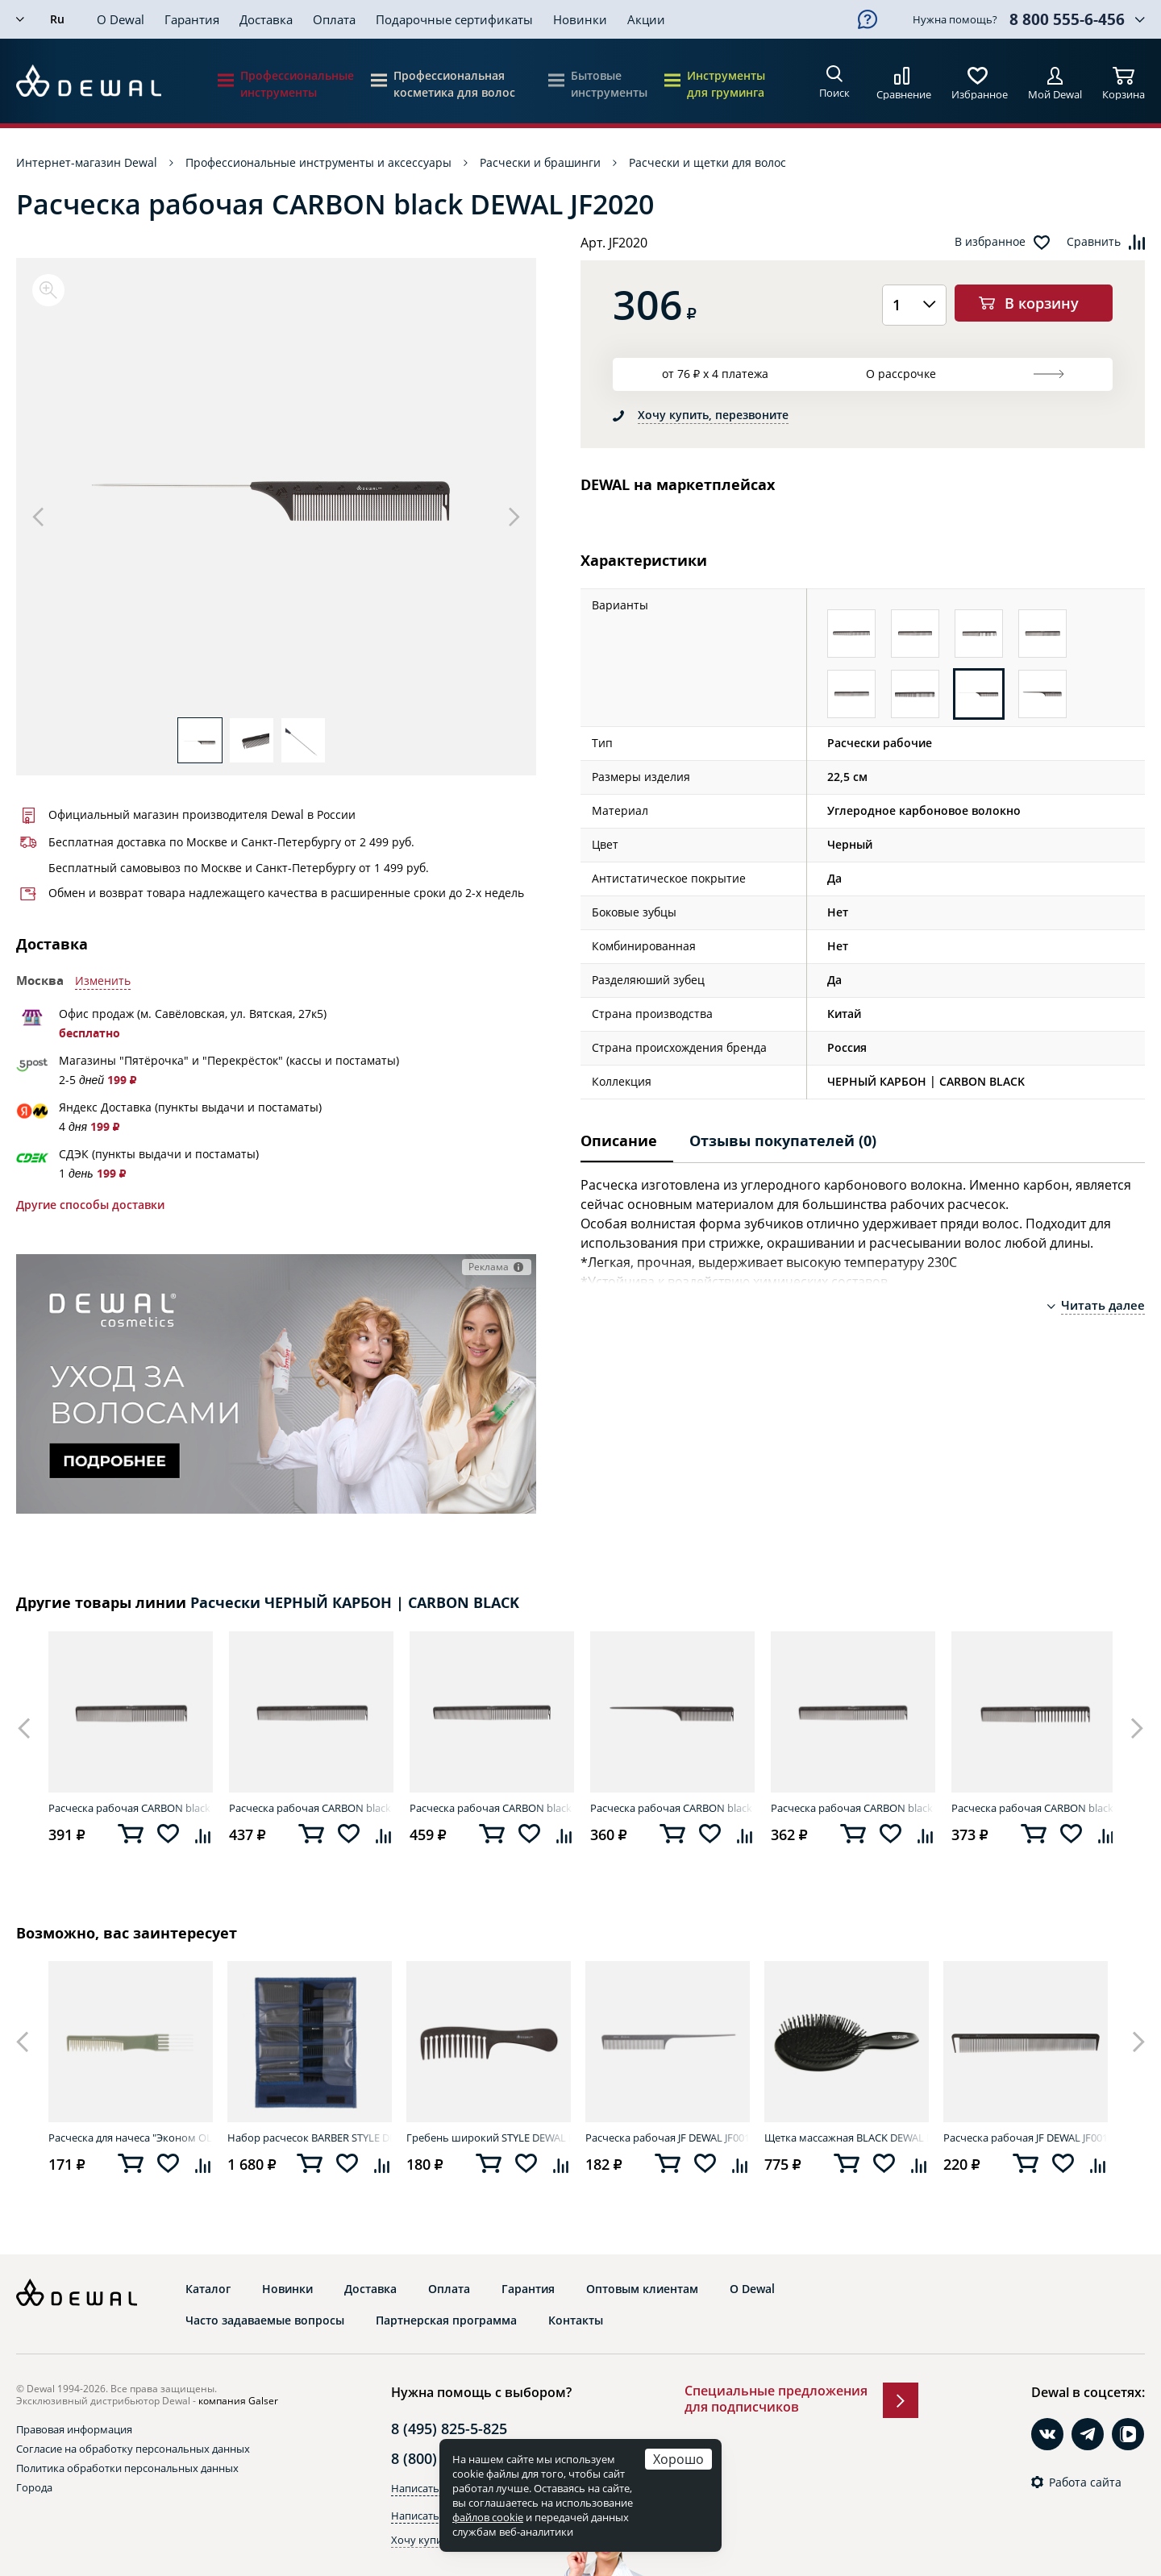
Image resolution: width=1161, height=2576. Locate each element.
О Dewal (120, 19)
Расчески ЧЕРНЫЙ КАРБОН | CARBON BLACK (354, 1602)
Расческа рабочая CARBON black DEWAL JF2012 (1033, 1808)
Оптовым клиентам (642, 2289)
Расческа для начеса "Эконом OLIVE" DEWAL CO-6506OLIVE (130, 2137)
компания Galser (238, 2401)
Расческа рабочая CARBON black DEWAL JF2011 (853, 1808)
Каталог (208, 2289)
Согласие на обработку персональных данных (133, 2448)
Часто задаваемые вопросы (264, 2320)
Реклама (488, 1266)
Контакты (575, 2320)
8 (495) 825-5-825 (449, 2428)
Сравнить (1094, 242)
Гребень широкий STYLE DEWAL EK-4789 (488, 2137)
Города (34, 2487)
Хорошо (678, 2458)
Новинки (580, 19)
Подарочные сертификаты (454, 19)
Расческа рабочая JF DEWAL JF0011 (667, 2137)
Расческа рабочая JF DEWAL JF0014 (1025, 2137)
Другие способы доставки (90, 1205)
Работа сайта (1085, 2482)
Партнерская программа (446, 2320)
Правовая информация (74, 2429)
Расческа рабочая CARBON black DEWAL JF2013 (130, 1808)
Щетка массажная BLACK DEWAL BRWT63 (846, 2137)
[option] (276, 495)
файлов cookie (487, 2517)
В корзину (1042, 303)
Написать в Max (431, 2515)
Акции (646, 19)
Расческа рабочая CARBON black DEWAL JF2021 (672, 1808)
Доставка (266, 19)
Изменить (103, 981)
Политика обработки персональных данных (127, 2468)
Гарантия (191, 19)
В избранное (990, 242)
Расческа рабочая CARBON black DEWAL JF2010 (492, 1808)
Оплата (334, 19)
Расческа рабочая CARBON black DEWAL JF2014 (311, 1808)
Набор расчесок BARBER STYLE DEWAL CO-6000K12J (309, 2137)
